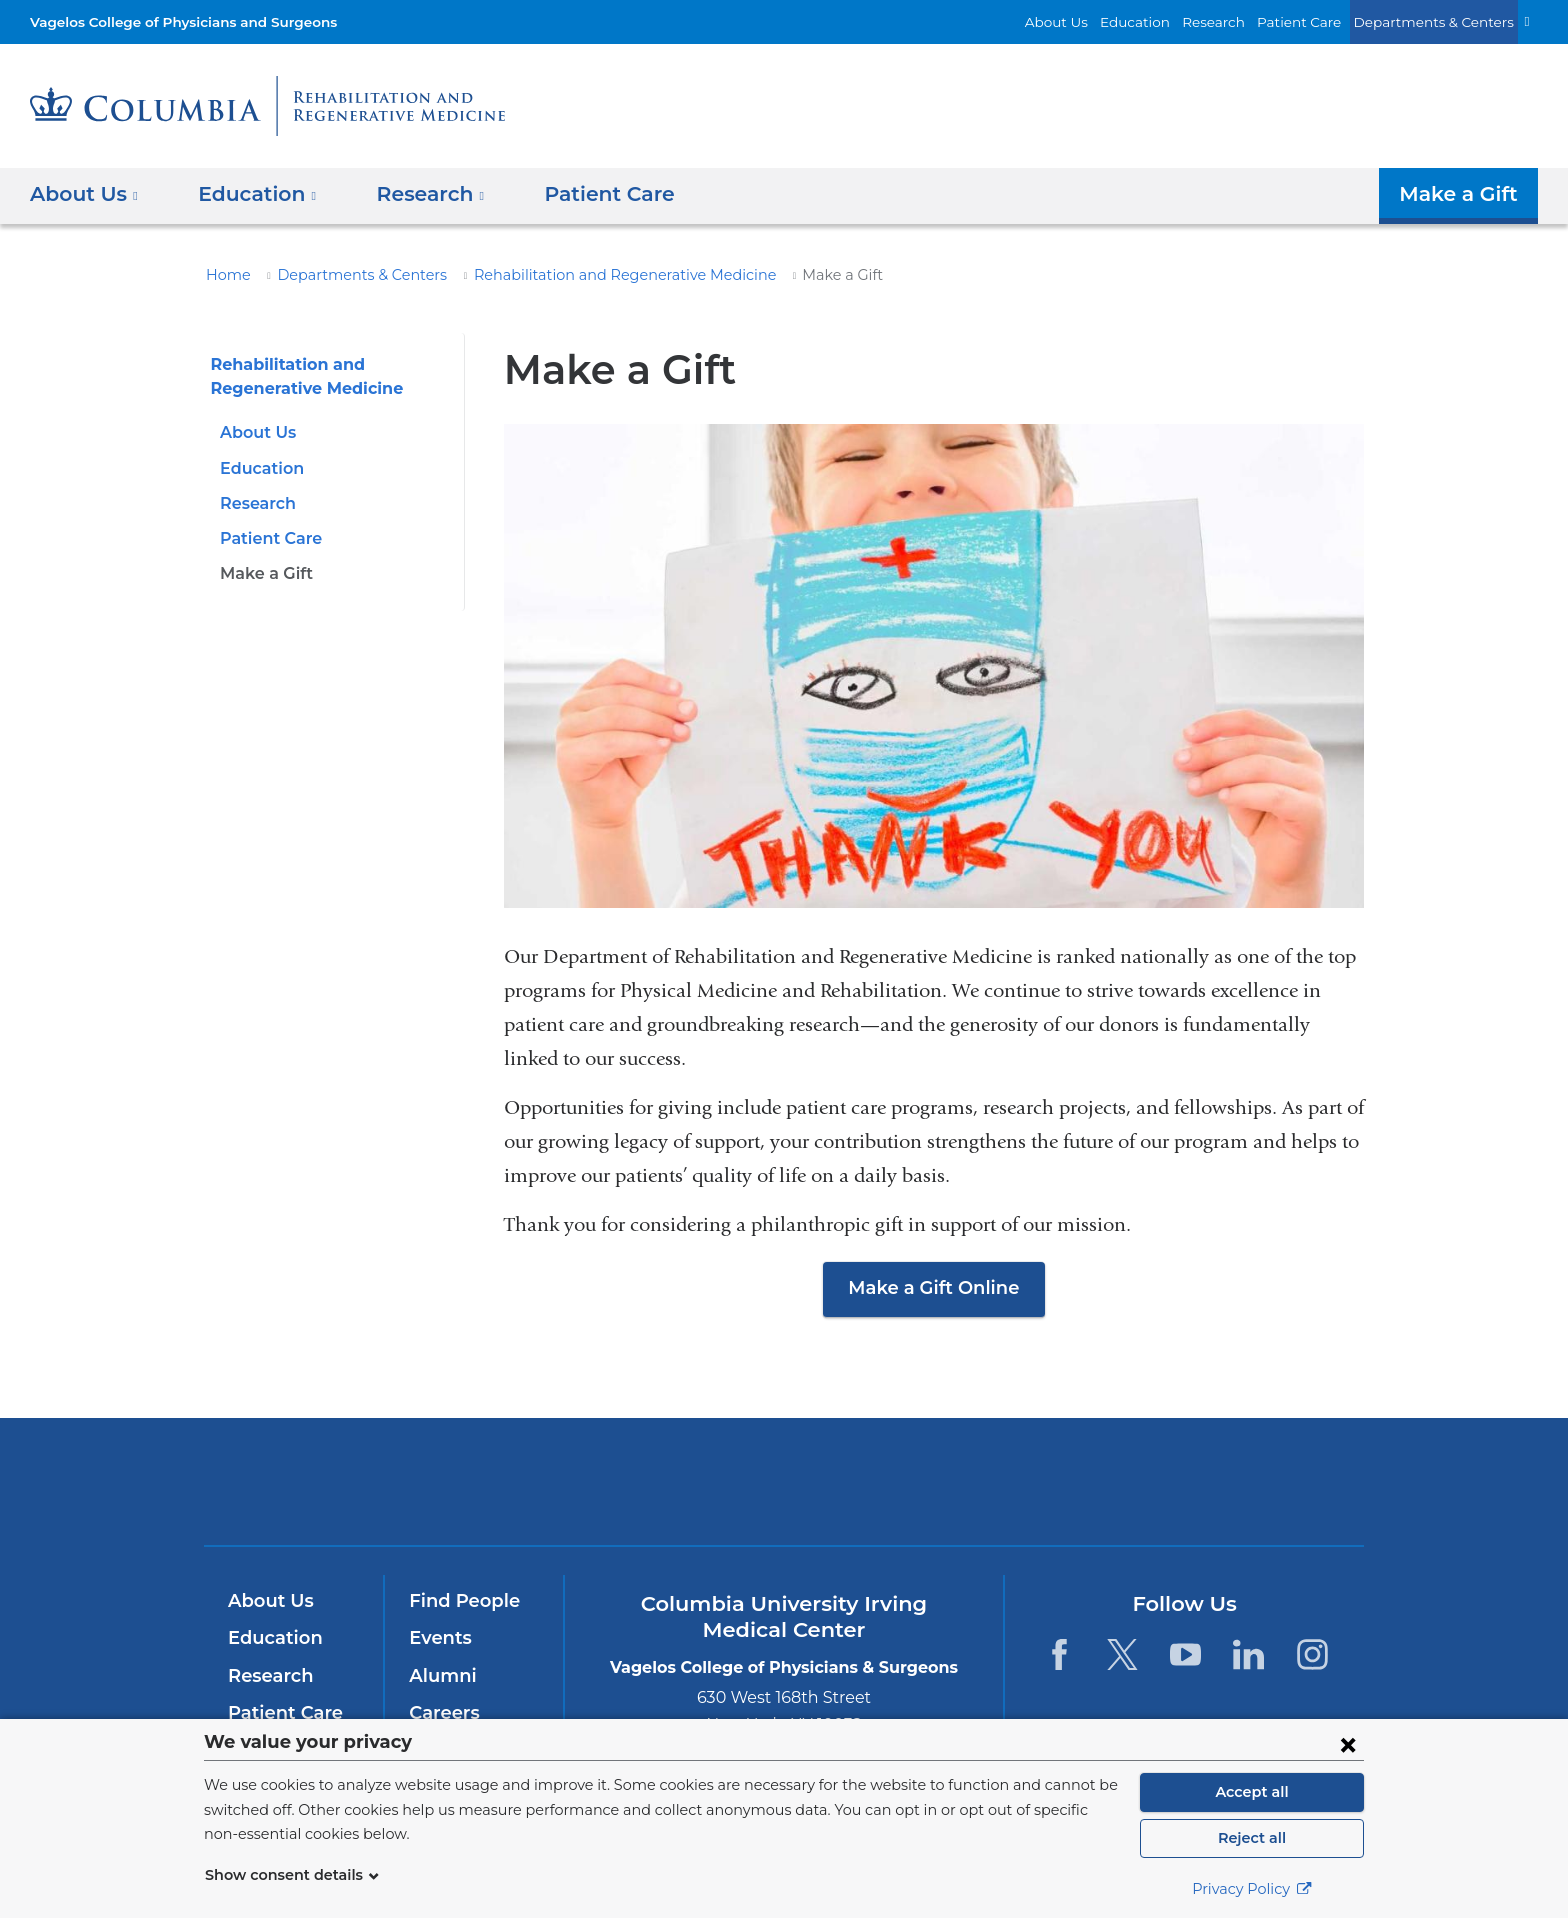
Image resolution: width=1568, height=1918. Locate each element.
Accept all (1252, 1792)
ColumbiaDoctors (1072, 1480)
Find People (460, 1601)
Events (438, 1638)
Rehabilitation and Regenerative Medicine (581, 275)
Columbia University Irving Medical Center (512, 1480)
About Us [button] (84, 194)
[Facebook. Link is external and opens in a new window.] (1058, 1654)
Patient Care (1321, 21)
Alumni (439, 1676)
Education (1170, 21)
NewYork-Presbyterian (784, 1494)
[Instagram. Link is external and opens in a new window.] (1312, 1654)
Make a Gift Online (933, 1288)
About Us (1100, 21)
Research (1242, 21)
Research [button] (416, 194)
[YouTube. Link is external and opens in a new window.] (1185, 1654)
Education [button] (250, 194)
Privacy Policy (1252, 1889)
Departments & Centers (1443, 21)
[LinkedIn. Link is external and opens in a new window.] (1249, 1654)
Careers (442, 1713)
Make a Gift (1463, 194)
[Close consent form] (1348, 1744)
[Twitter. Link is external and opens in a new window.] (1122, 1654)
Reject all (1251, 1838)
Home (225, 275)
